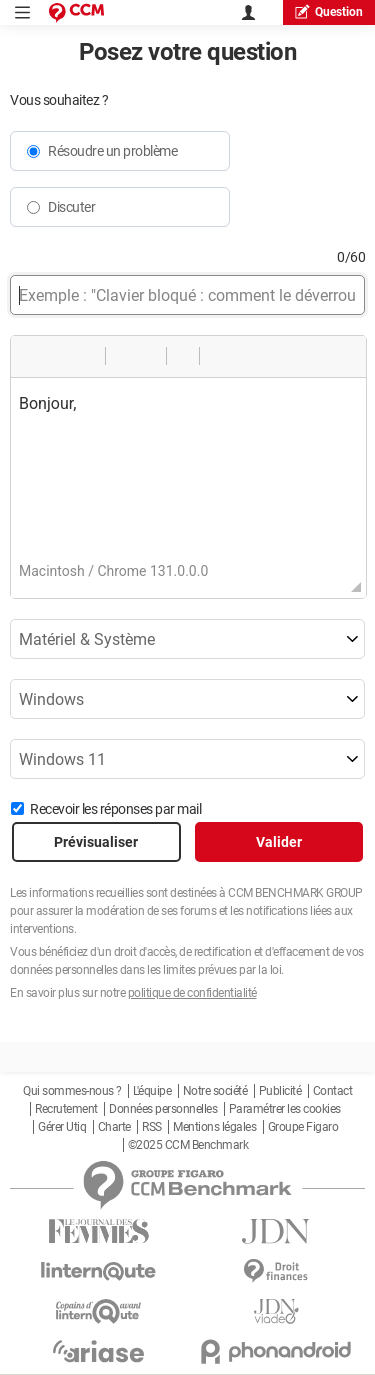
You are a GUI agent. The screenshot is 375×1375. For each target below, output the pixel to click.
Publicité (280, 1091)
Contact (333, 1091)
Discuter (71, 207)
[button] (33, 356)
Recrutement (66, 1109)
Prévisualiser (96, 842)
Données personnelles (163, 1109)
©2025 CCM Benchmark (188, 1145)
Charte (114, 1127)
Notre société (215, 1091)
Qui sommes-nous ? (72, 1091)
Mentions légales (214, 1127)
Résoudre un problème (112, 151)
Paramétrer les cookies (285, 1109)
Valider (279, 842)
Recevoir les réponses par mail (115, 809)
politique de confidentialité (192, 993)
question (329, 11)
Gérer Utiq (62, 1127)
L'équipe (152, 1091)
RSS (152, 1127)
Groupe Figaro (303, 1127)
